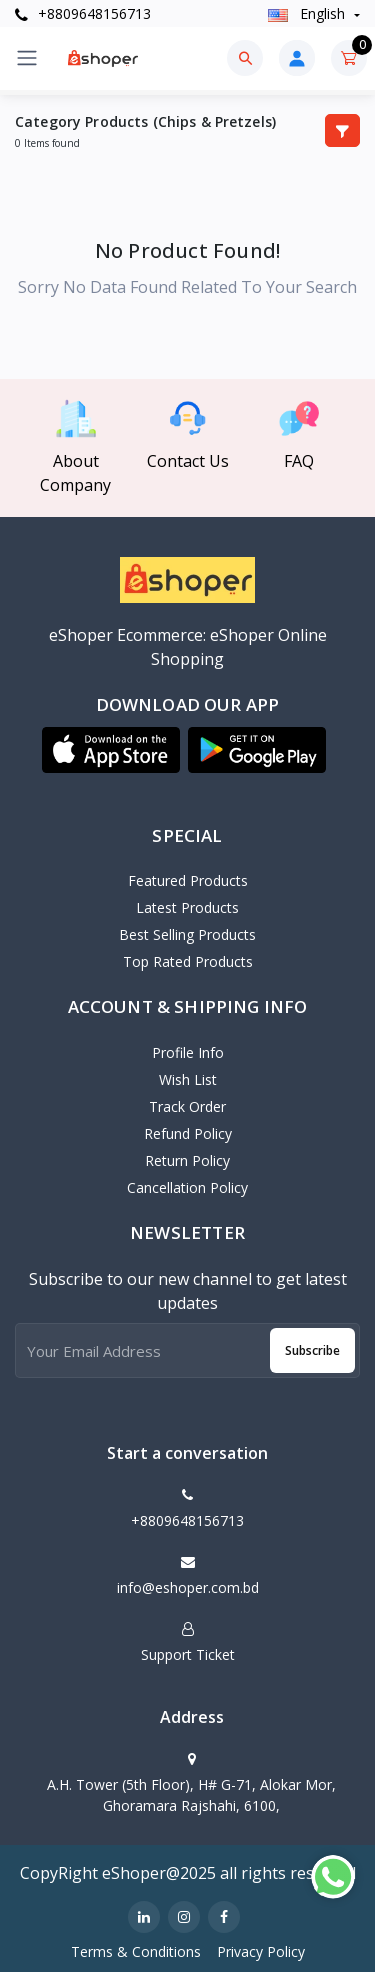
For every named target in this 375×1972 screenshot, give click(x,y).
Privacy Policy (261, 1951)
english (308, 13)
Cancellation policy (187, 1187)
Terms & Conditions (136, 1951)
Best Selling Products (187, 934)
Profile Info (188, 1052)
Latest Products (187, 907)
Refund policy (188, 1133)
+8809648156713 (83, 13)
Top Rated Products (188, 961)
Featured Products (188, 880)
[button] (111, 750)
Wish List (188, 1079)
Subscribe (312, 1350)
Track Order (187, 1106)
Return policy (187, 1160)
